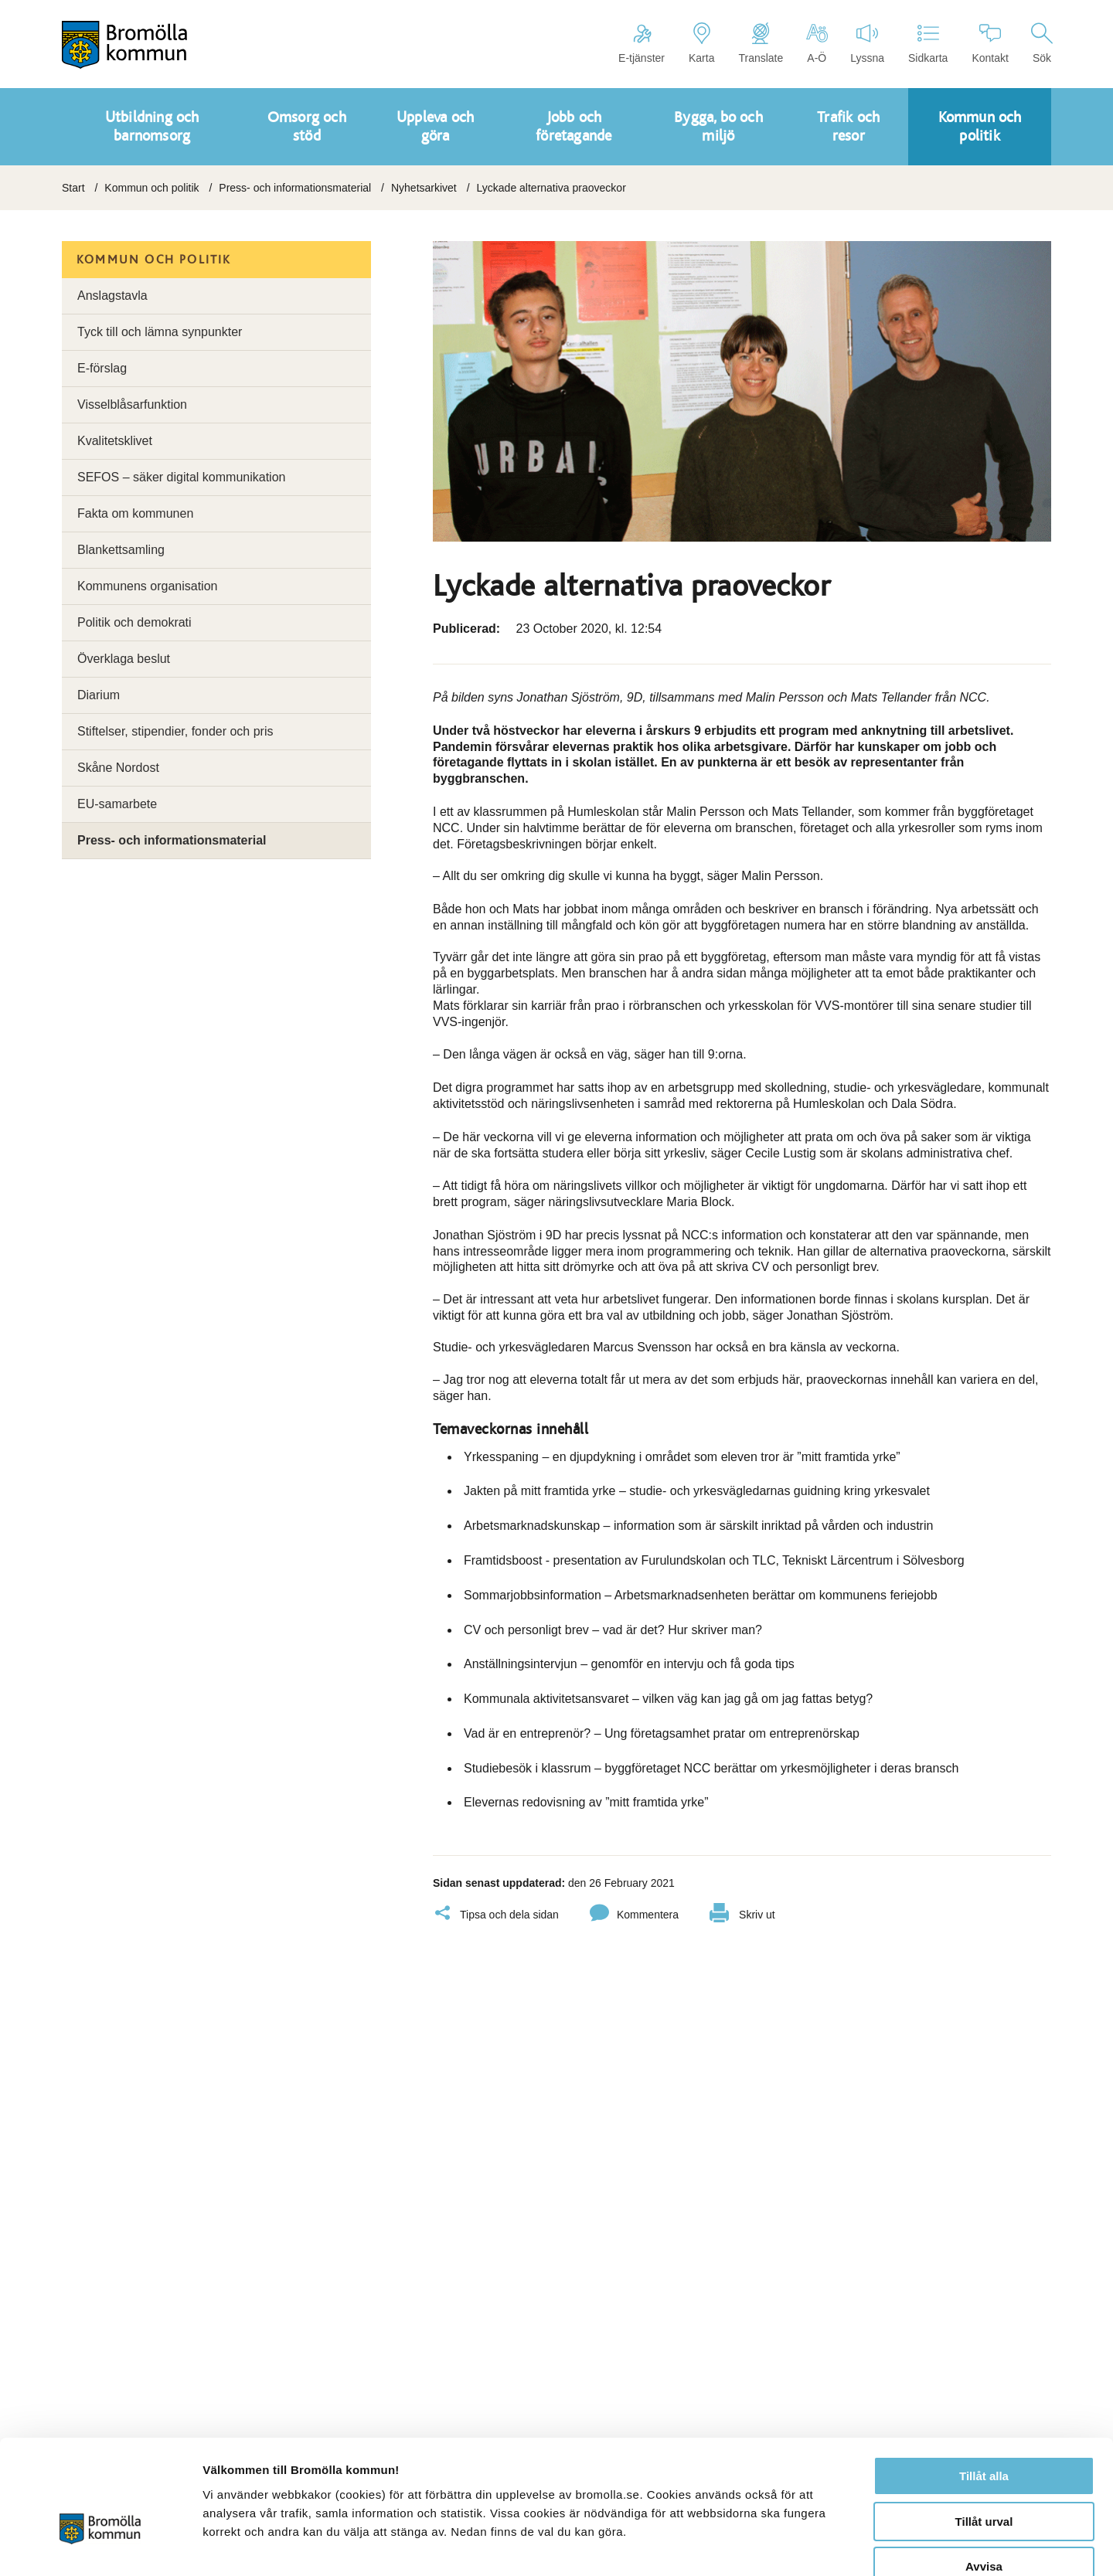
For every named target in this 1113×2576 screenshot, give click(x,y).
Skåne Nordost (118, 767)
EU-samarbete (117, 804)
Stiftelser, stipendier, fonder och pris (175, 731)
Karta (701, 43)
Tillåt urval (984, 2432)
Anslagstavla (112, 295)
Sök (1042, 43)
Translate (760, 43)
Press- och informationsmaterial (295, 188)
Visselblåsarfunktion (132, 404)
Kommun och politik (151, 188)
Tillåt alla (984, 2387)
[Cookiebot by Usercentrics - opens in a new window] (100, 2545)
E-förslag (102, 368)
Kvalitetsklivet (114, 440)
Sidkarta (928, 43)
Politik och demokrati (134, 622)
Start (73, 188)
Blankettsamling (121, 549)
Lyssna (867, 43)
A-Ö (816, 43)
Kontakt (990, 43)
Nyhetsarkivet (424, 188)
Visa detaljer (839, 2545)
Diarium (98, 695)
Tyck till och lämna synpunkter (159, 331)
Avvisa (983, 2477)
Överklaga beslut (123, 658)
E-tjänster (641, 43)
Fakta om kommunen (135, 513)
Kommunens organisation (147, 586)
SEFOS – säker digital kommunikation (181, 477)
